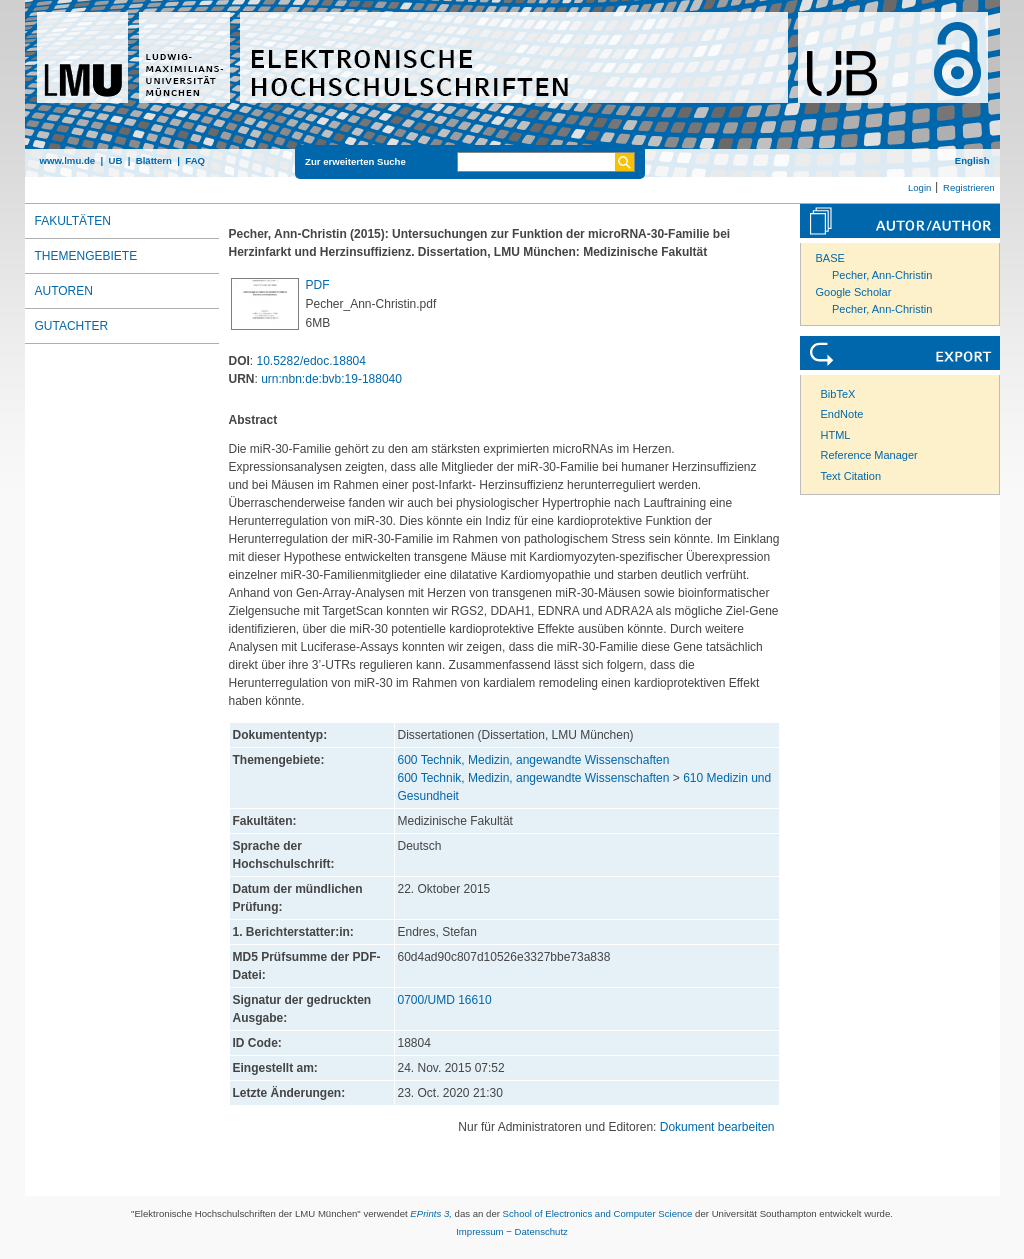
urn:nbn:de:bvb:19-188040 (331, 379)
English (972, 160)
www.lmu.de (68, 160)
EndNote (842, 414)
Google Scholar (854, 292)
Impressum (479, 1231)
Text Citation (851, 476)
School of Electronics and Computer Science (598, 1213)
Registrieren (969, 187)
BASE (830, 258)
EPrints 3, (431, 1213)
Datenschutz (541, 1231)
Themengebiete (86, 256)
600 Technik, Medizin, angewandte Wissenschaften (534, 760)
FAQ (195, 160)
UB (115, 160)
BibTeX (838, 394)
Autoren (64, 291)
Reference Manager (869, 455)
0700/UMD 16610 (445, 1000)
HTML (836, 435)
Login (919, 187)
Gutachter (72, 326)
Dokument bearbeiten (717, 1127)
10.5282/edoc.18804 (311, 361)
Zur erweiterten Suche (355, 161)
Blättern (154, 160)
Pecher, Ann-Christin (882, 275)
